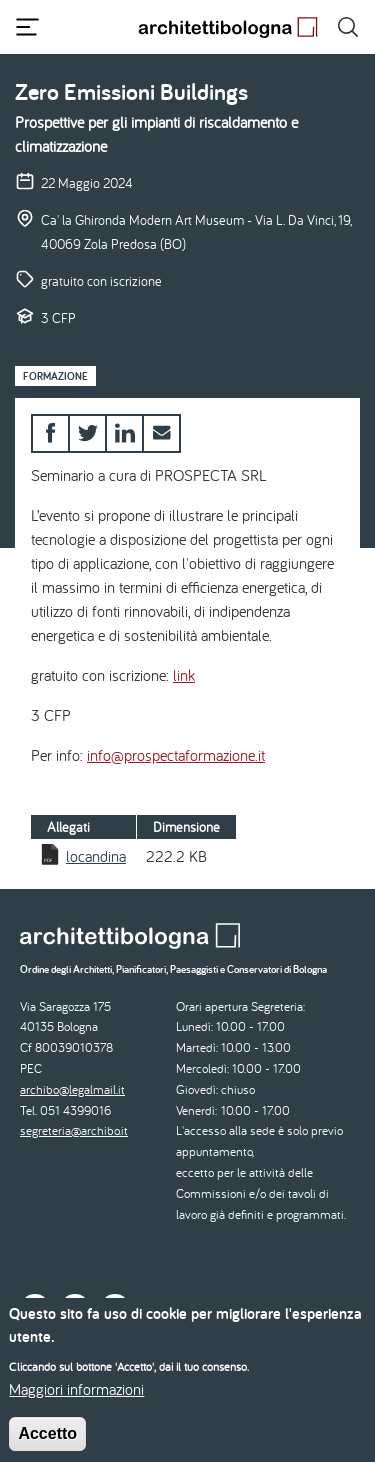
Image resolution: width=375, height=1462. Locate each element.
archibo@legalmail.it (72, 1089)
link (184, 675)
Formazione (55, 376)
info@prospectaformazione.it (176, 755)
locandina (96, 856)
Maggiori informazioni (76, 1401)
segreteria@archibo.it (74, 1130)
